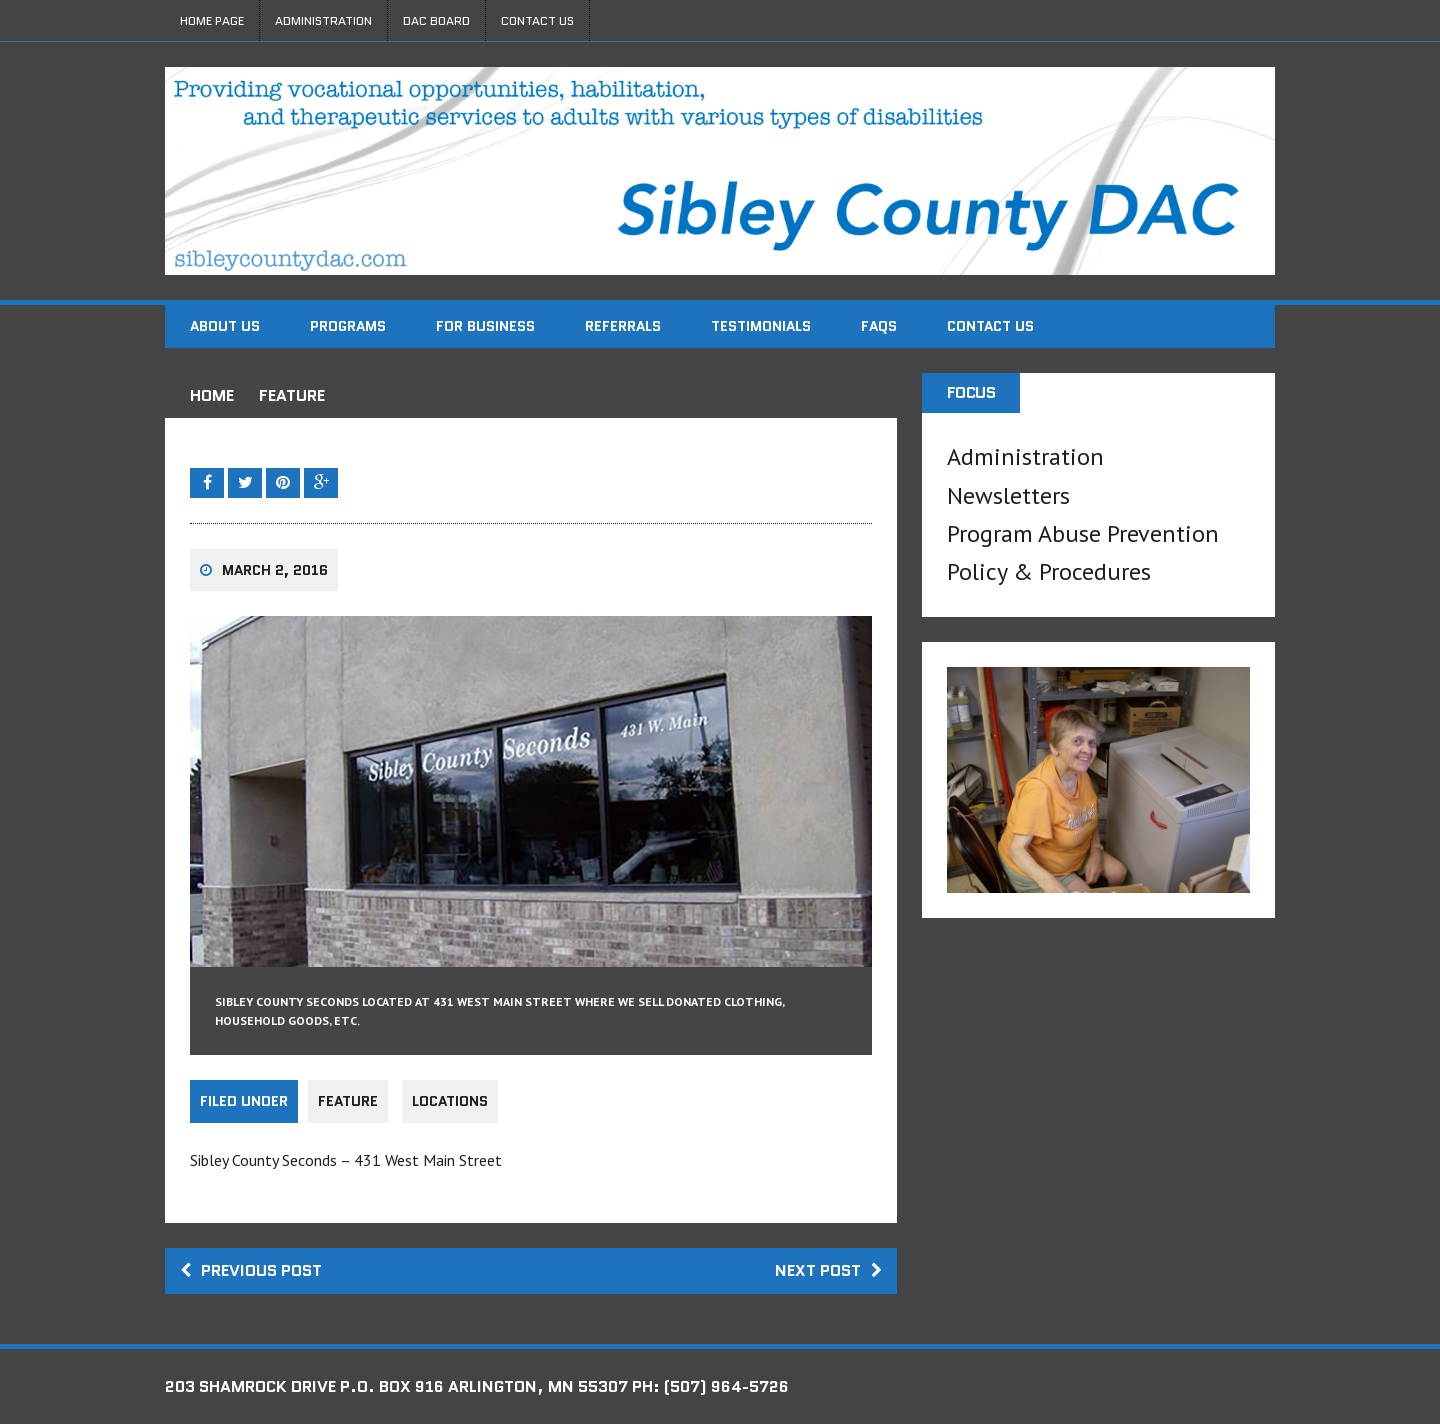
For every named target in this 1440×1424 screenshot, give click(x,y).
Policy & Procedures (1049, 571)
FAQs (879, 326)
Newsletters (1008, 495)
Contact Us (537, 20)
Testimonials (761, 326)
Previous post (251, 1270)
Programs (348, 326)
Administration (323, 20)
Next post (828, 1270)
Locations (450, 1101)
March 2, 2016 (275, 570)
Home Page (212, 20)
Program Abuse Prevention (1083, 533)
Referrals (623, 326)
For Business (485, 326)
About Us (225, 326)
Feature (348, 1101)
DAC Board (436, 20)
